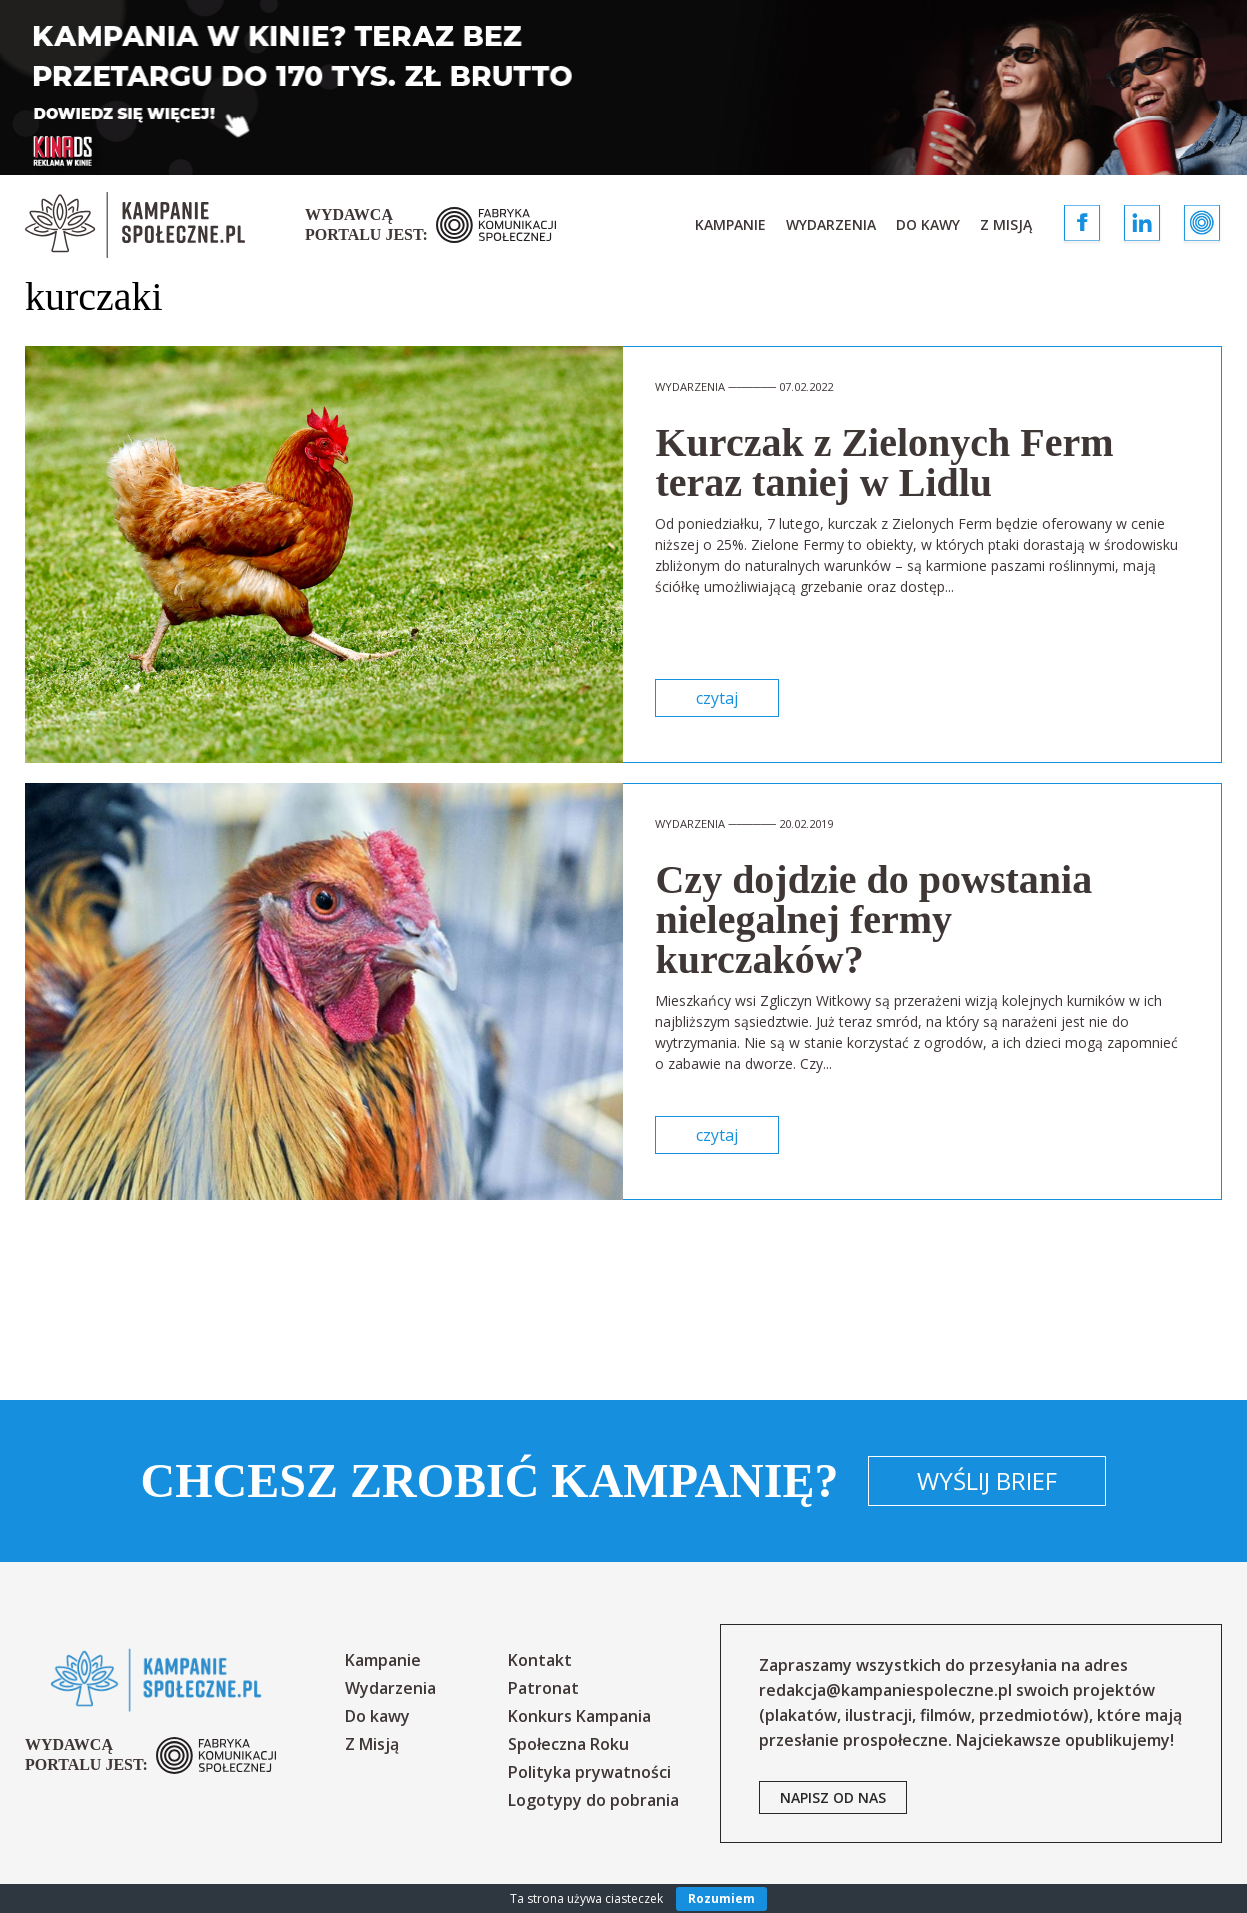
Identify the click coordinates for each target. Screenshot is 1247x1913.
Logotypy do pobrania (593, 1800)
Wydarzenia (831, 224)
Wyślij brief (987, 1480)
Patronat (543, 1688)
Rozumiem (721, 1898)
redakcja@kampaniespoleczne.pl (885, 1690)
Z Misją (1006, 224)
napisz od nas (833, 1797)
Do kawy (928, 224)
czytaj (717, 698)
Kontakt (540, 1660)
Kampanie (730, 224)
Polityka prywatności (589, 1772)
